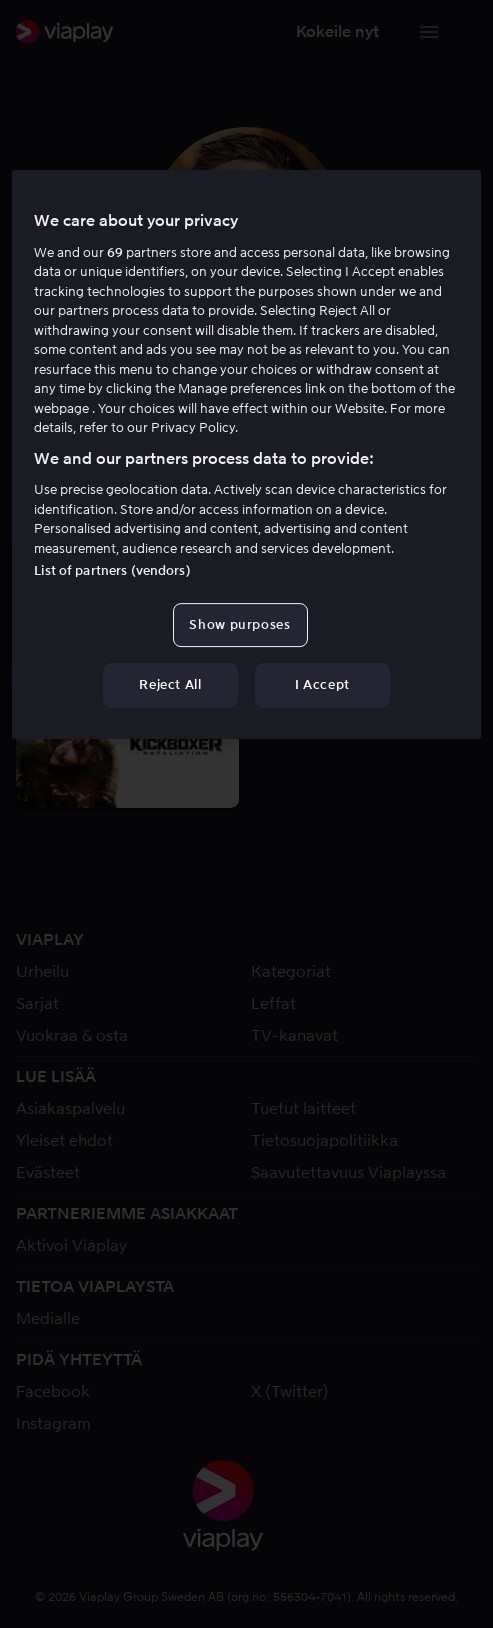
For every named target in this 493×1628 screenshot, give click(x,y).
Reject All (170, 685)
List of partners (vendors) (112, 570)
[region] (246, 454)
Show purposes (239, 624)
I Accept (322, 685)
